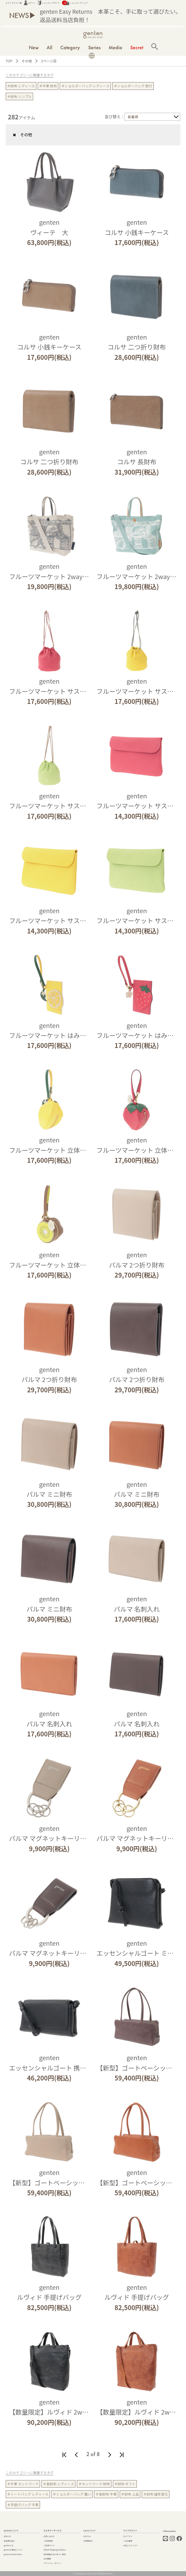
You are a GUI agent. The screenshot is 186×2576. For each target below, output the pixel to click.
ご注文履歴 (127, 2540)
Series (94, 47)
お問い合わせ (49, 2536)
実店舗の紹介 (9, 2540)
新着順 (133, 116)
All (49, 47)
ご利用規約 (48, 2540)
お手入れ (87, 2536)
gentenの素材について (13, 2549)
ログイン (30, 2)
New (34, 47)
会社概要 (47, 2558)
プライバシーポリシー (52, 2563)
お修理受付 (88, 2540)
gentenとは (8, 2545)
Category (70, 47)
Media (115, 47)
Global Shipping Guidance (54, 2549)
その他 (20, 134)
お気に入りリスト (130, 2545)
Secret (136, 47)
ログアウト (127, 2536)
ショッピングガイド (49, 2)
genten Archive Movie (13, 2554)
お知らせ (7, 2536)
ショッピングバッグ (75, 2)
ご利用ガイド (49, 2545)
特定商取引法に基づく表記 (54, 2554)
